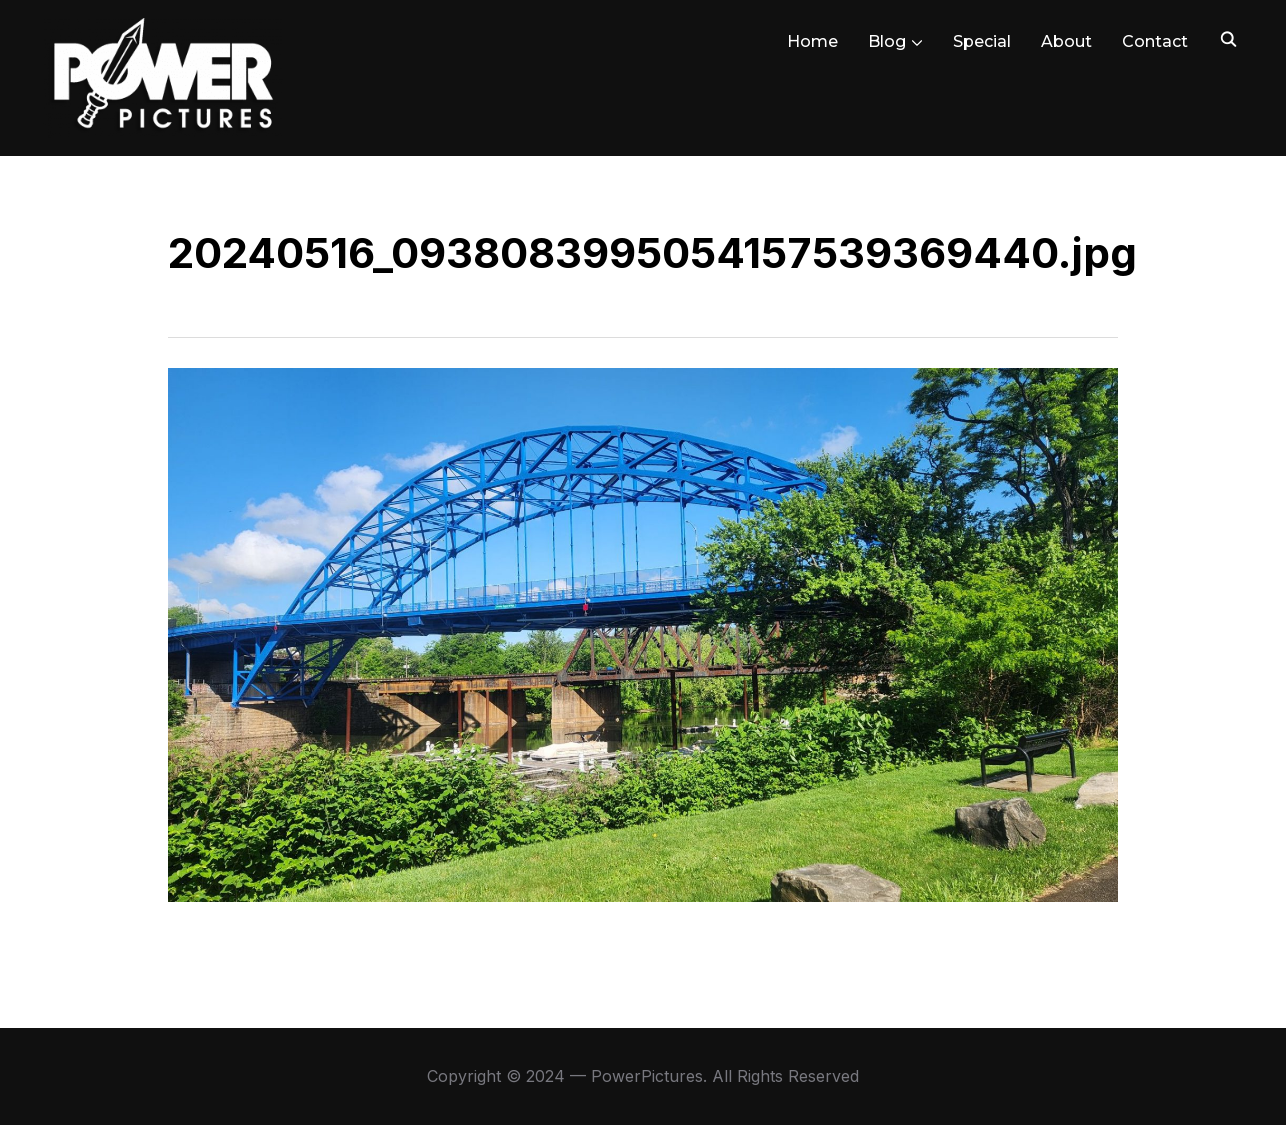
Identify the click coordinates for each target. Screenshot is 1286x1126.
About (1066, 41)
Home (812, 41)
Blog (887, 41)
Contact (1155, 41)
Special (982, 41)
